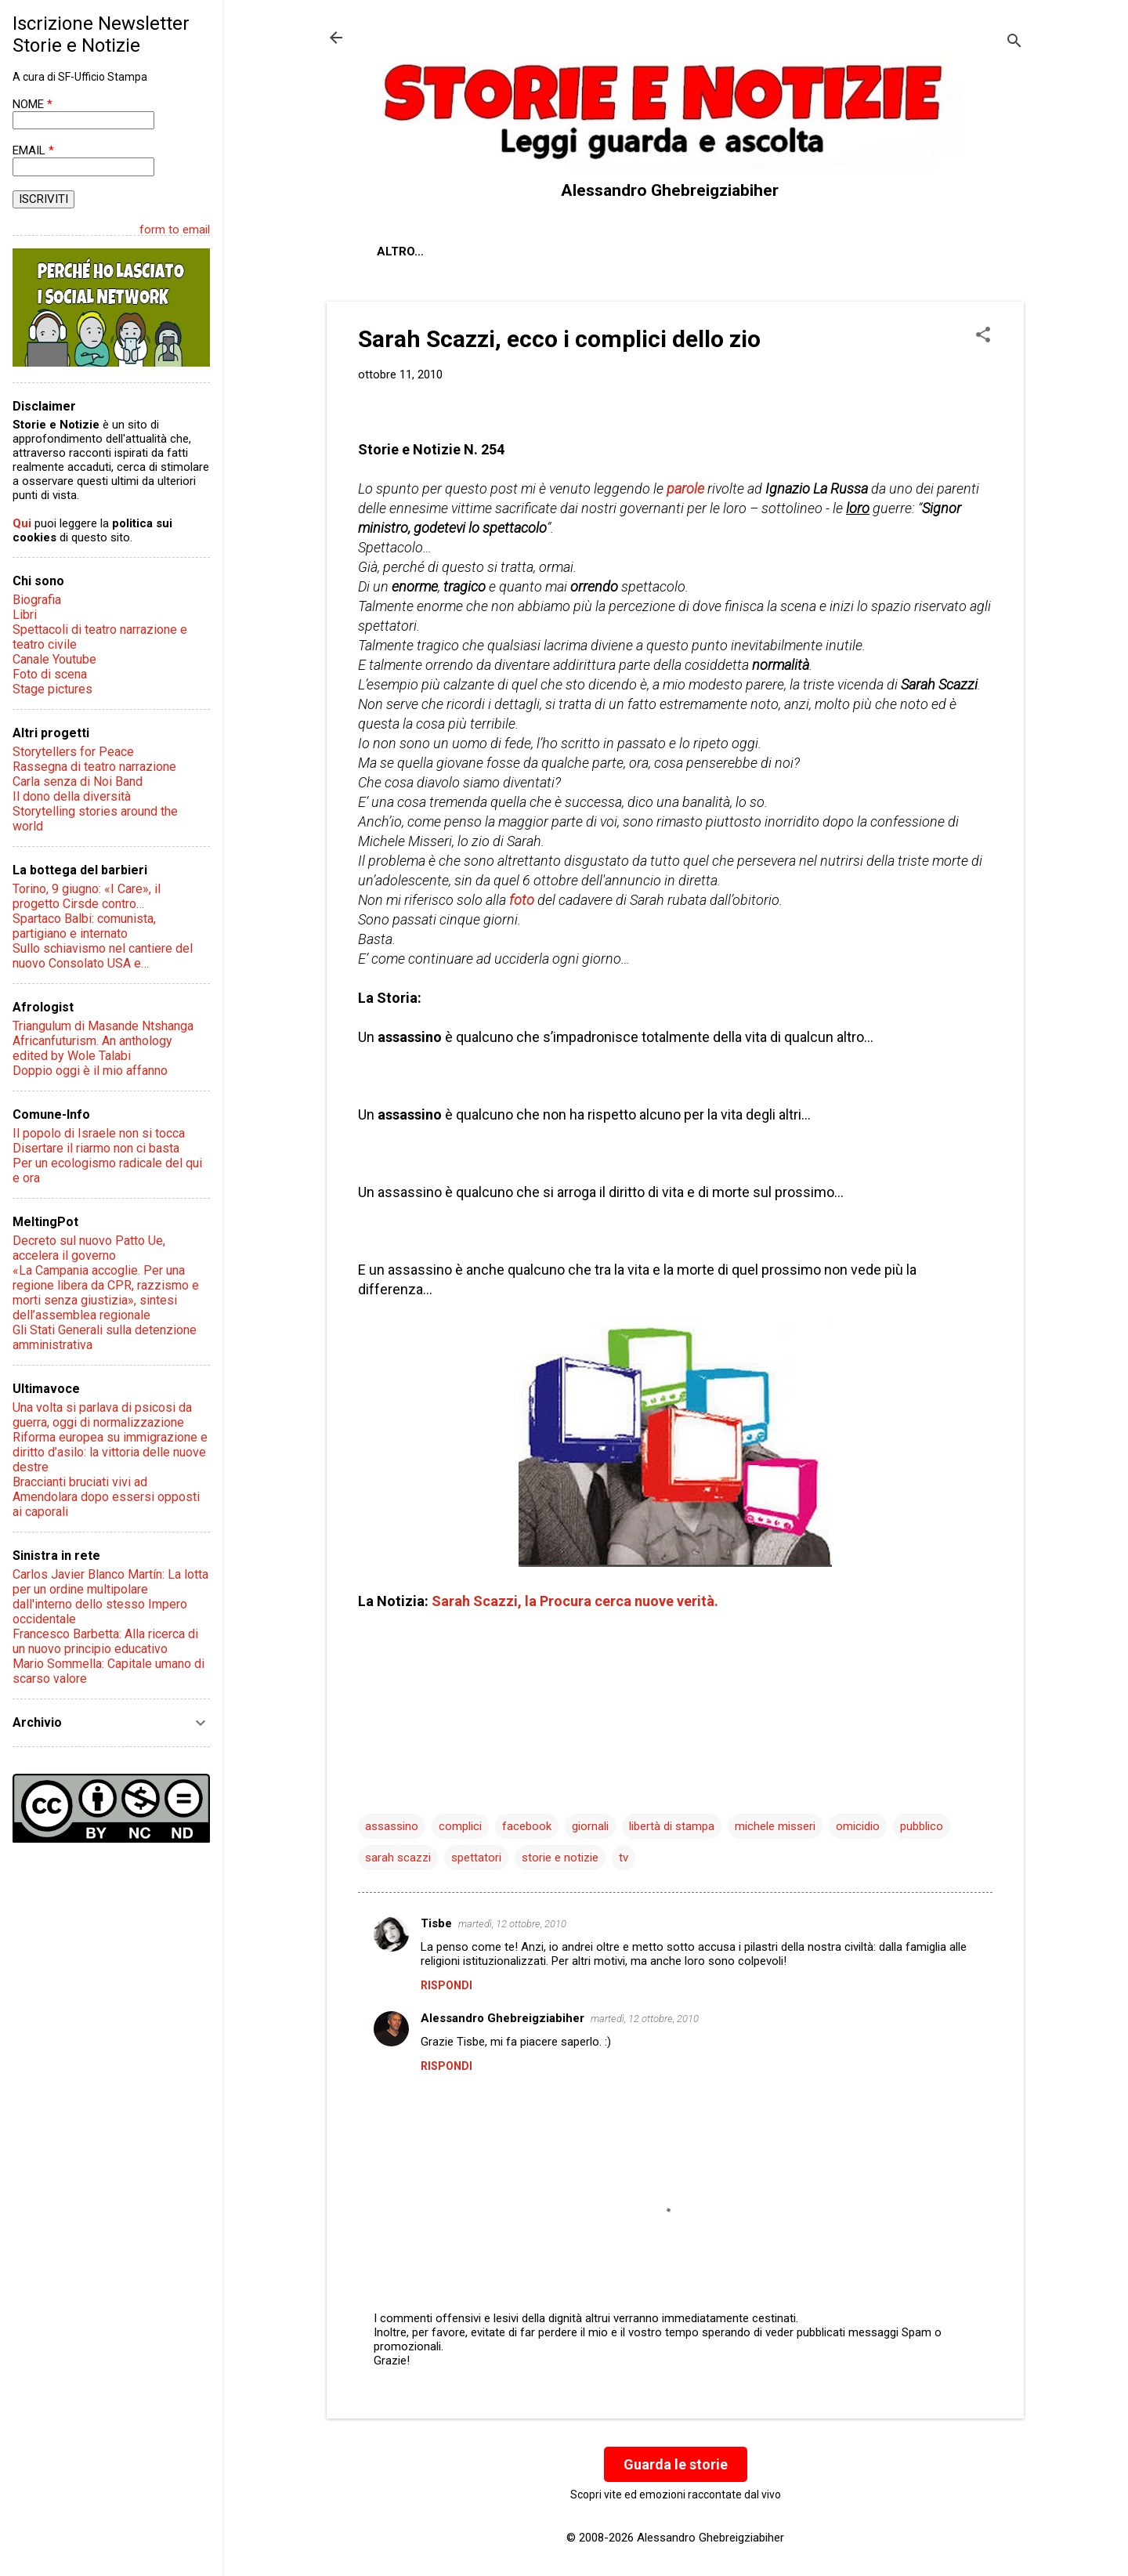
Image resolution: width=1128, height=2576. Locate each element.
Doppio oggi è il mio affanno (90, 1070)
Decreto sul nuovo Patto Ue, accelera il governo (89, 1248)
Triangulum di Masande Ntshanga (103, 1025)
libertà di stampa (671, 1826)
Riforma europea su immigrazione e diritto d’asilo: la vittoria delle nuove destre (110, 1452)
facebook (526, 1826)
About (397, 251)
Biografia (37, 599)
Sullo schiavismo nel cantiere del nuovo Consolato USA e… (103, 956)
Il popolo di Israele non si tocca (99, 1133)
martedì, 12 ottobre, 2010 (512, 1924)
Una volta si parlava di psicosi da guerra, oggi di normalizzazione (102, 1415)
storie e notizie (560, 1858)
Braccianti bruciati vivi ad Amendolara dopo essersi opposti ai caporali (106, 1496)
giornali (590, 1826)
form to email (174, 230)
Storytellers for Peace (73, 751)
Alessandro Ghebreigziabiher (502, 2018)
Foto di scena (50, 674)
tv (623, 1858)
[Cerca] (1014, 43)
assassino (391, 1826)
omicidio (858, 1826)
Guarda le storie (676, 2464)
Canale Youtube (54, 659)
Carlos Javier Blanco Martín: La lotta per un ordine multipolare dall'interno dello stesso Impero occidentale (110, 1596)
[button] (983, 336)
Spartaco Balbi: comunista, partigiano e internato (84, 926)
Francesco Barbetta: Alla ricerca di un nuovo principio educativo (105, 1641)
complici (460, 1826)
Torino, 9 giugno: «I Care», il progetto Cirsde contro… (87, 896)
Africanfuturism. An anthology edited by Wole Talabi (92, 1048)
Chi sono (474, 251)
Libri (25, 614)
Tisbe (436, 1923)
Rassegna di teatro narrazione (94, 766)
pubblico (921, 1826)
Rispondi (446, 1985)
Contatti (561, 251)
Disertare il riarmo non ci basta (96, 1148)
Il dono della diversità (72, 796)
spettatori (476, 1858)
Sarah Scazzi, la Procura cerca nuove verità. (575, 1601)
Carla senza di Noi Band (78, 781)
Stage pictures (52, 689)
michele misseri (775, 1826)
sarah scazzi (398, 1858)
